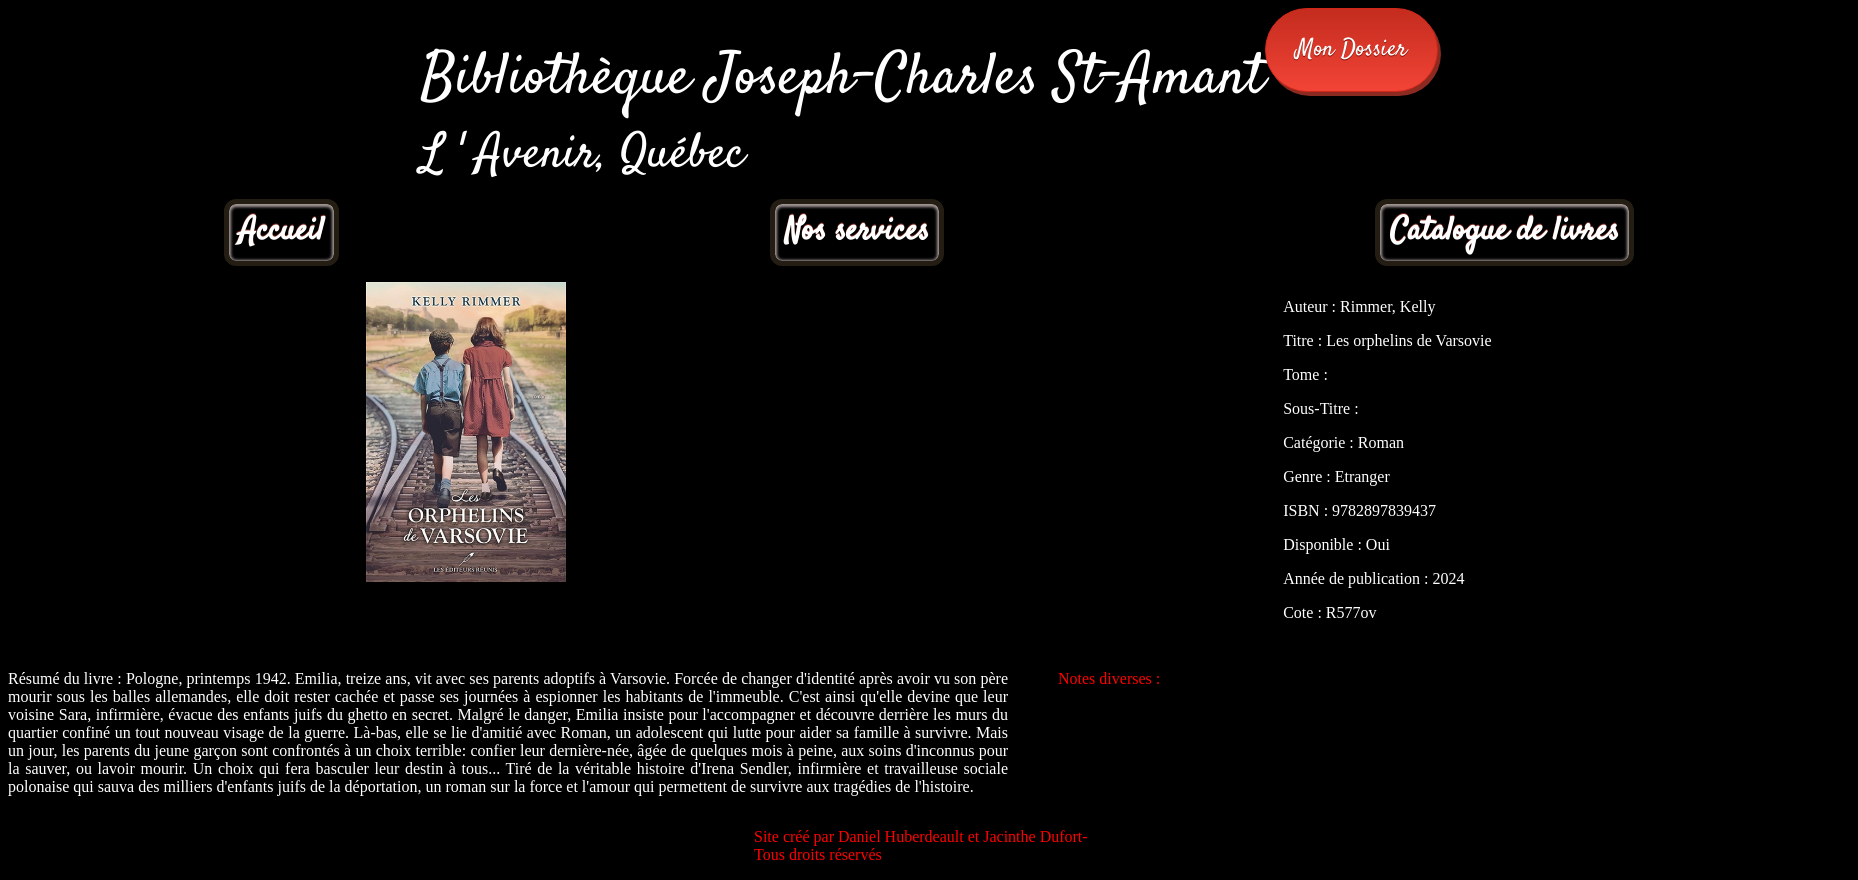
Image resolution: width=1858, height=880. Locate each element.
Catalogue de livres (1504, 232)
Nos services (857, 232)
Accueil (281, 232)
